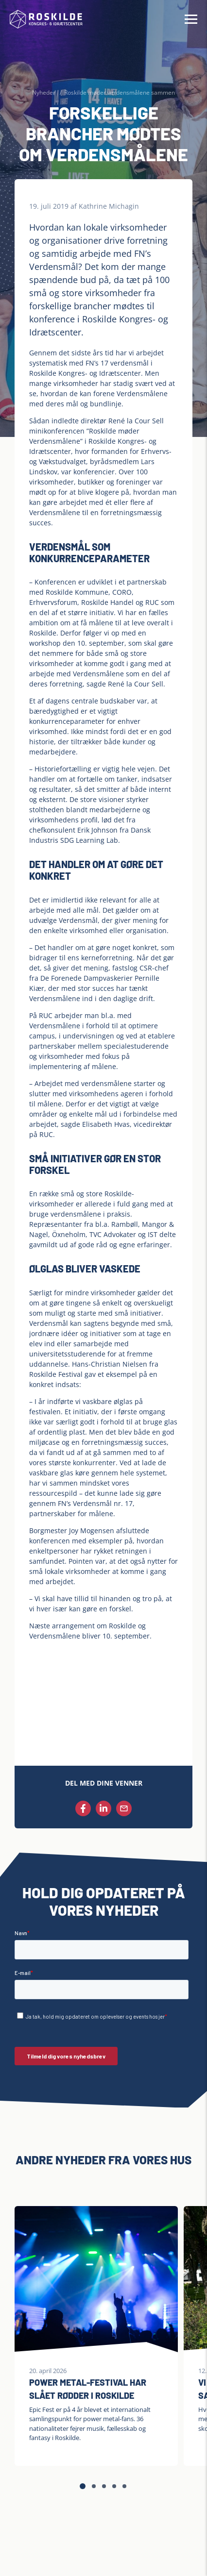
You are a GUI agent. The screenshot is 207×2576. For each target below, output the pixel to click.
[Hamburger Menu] (191, 19)
